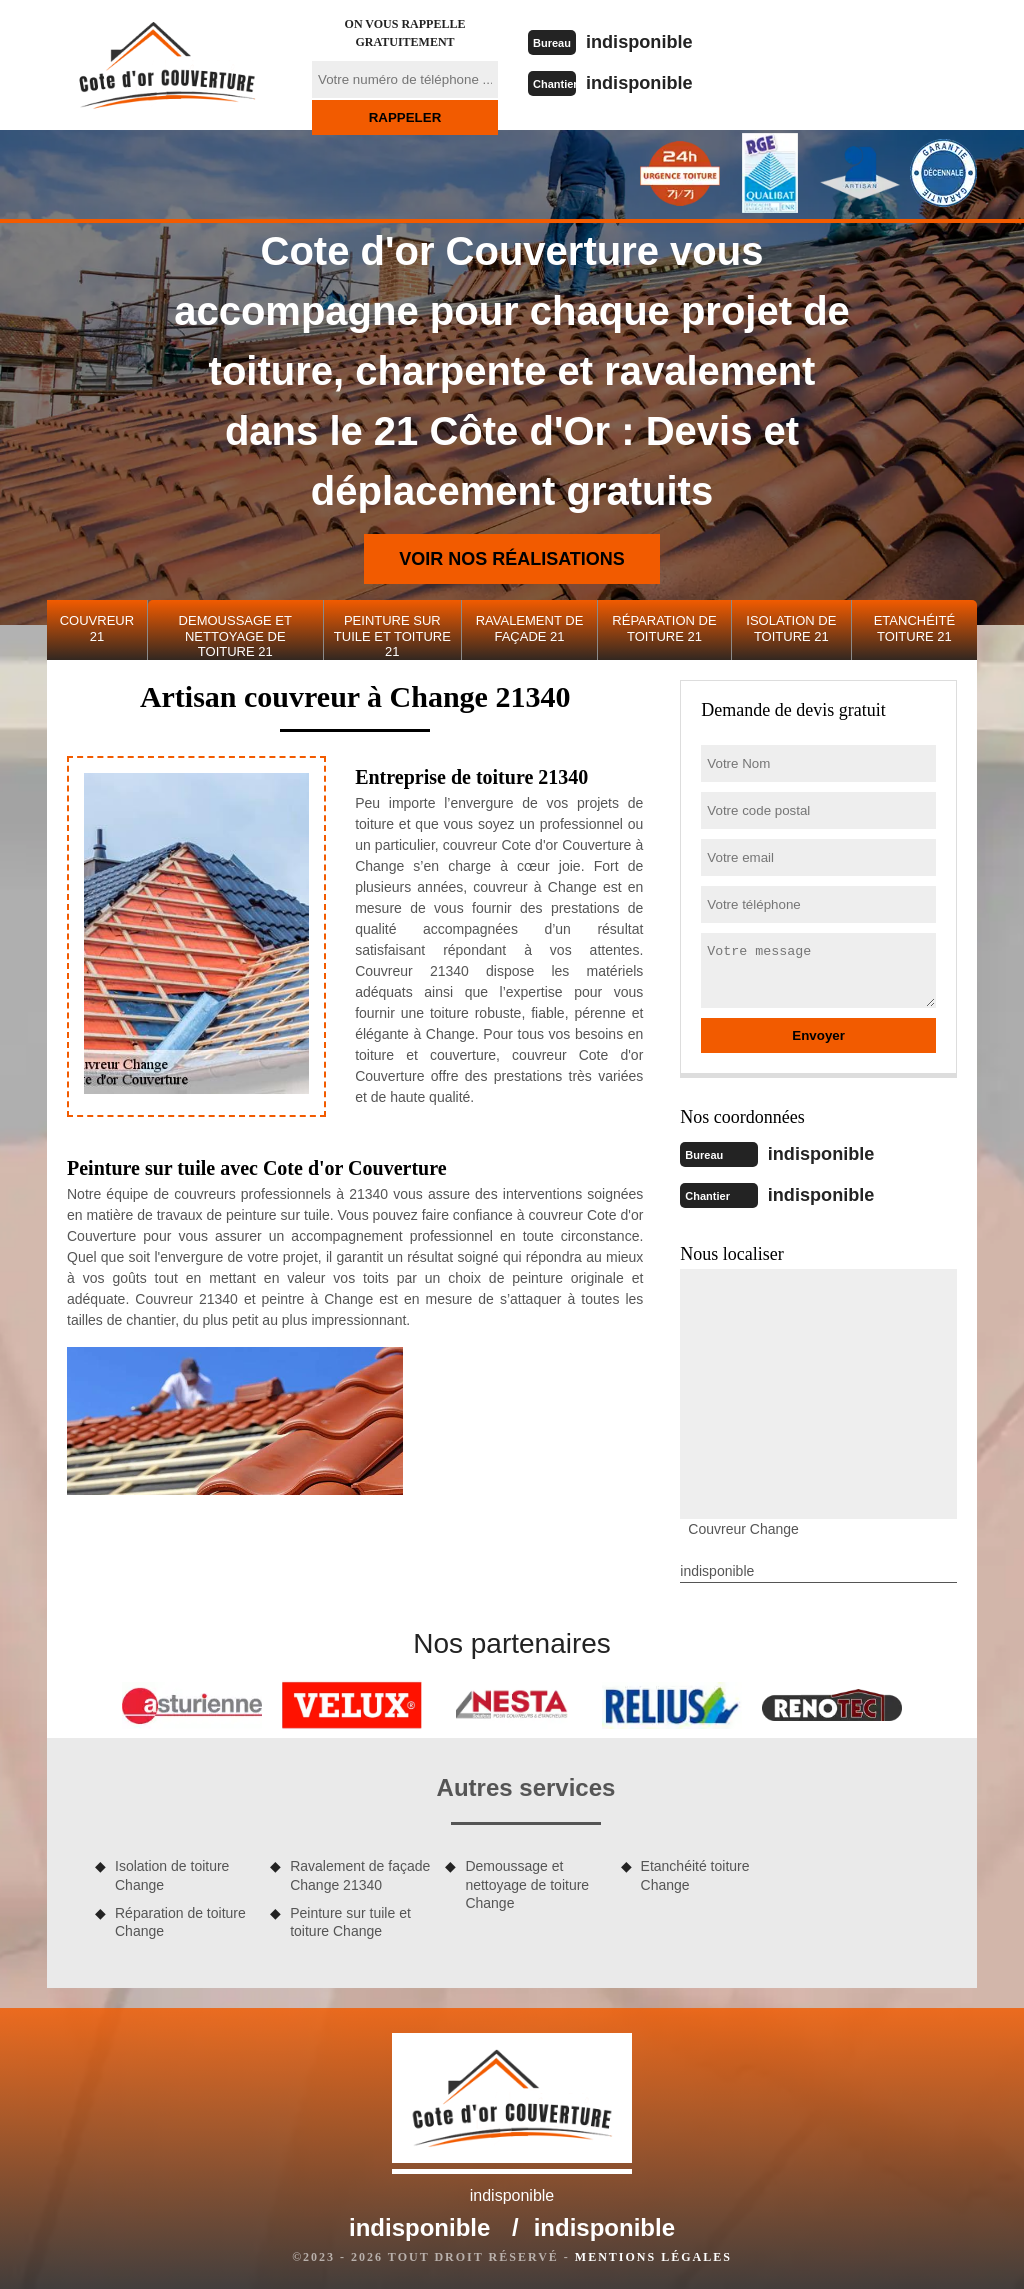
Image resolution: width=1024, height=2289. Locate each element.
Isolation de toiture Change (172, 1873)
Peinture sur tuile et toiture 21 (392, 636)
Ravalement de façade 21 (530, 628)
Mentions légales (653, 2255)
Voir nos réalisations (512, 559)
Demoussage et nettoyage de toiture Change (527, 1882)
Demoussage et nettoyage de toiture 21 (235, 636)
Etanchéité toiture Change (695, 1873)
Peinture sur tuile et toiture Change (350, 1920)
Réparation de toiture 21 (664, 628)
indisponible (648, 41)
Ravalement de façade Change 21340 (360, 1873)
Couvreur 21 (97, 628)
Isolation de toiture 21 (791, 628)
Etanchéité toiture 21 (914, 628)
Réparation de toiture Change (180, 1920)
